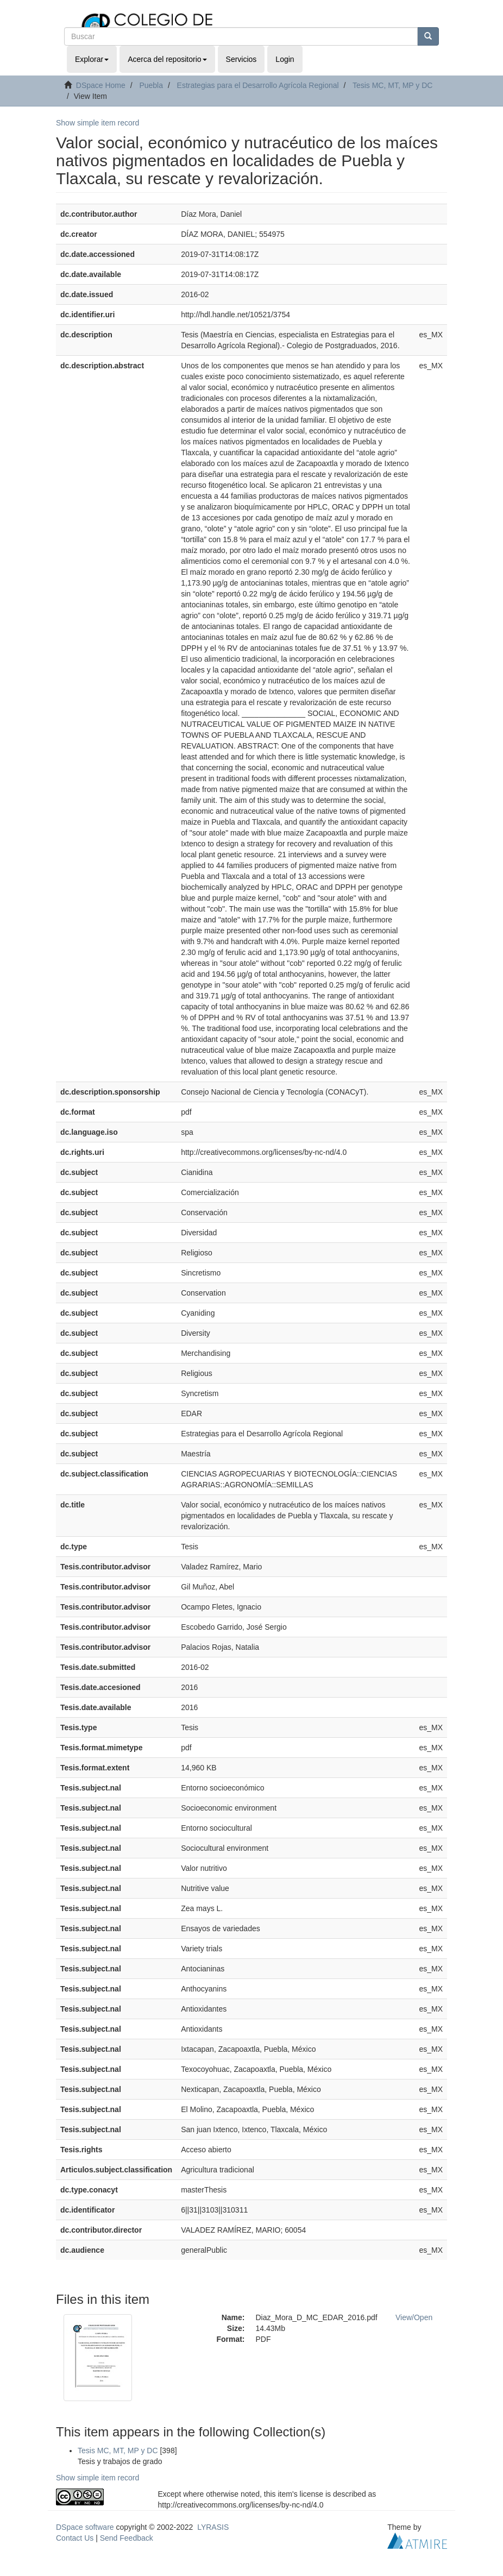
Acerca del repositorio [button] (167, 59)
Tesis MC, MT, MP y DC (393, 85)
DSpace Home (100, 85)
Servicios (241, 59)
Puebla (151, 85)
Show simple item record (97, 122)
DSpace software (85, 2527)
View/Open (413, 2317)
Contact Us (74, 2538)
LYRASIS (213, 2527)
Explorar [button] (92, 59)
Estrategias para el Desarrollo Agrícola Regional (258, 85)
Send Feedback (126, 2538)
